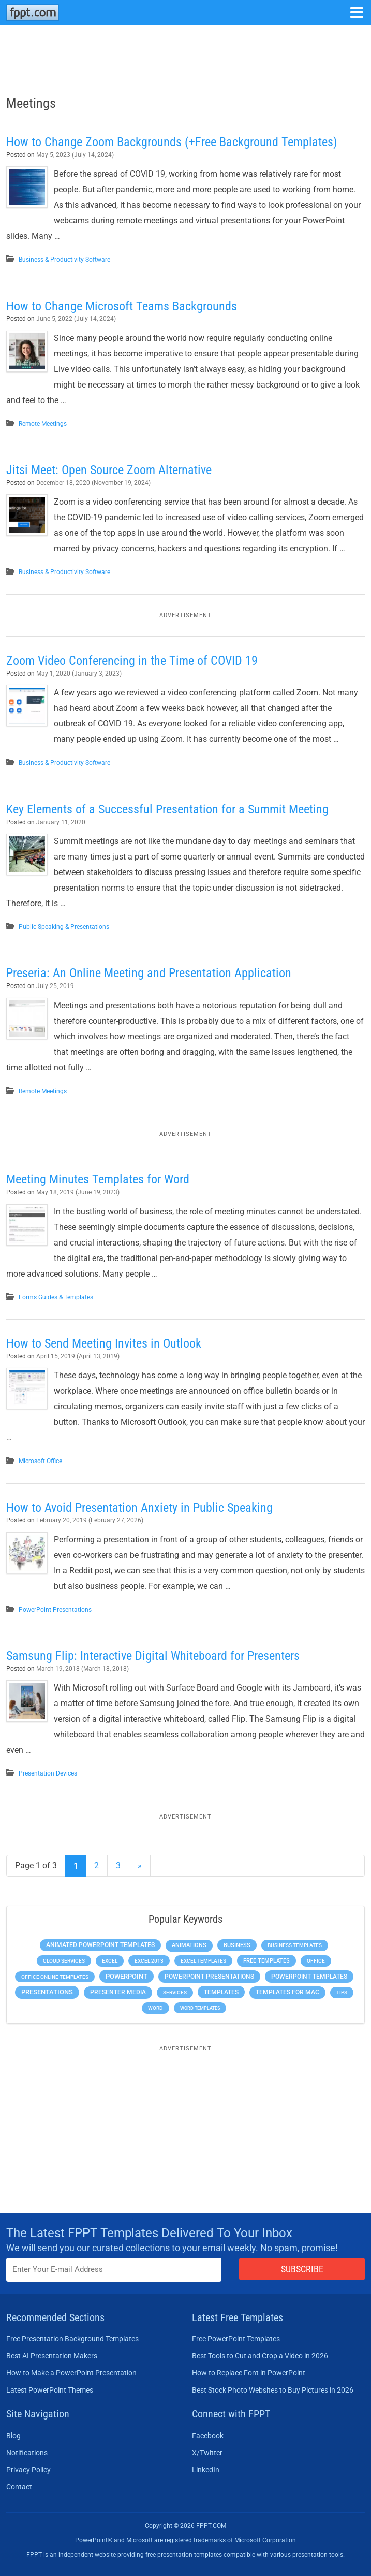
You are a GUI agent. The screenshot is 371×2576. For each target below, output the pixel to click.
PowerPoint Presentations (55, 1609)
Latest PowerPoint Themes (49, 2390)
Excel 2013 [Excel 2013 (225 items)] (149, 1961)
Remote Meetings (43, 423)
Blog (13, 2435)
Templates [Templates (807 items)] (221, 1992)
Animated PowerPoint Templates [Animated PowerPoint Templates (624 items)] (100, 1945)
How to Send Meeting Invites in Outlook (103, 1343)
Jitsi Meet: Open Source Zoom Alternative (109, 470)
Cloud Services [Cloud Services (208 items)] (64, 1961)
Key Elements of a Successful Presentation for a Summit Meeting (167, 809)
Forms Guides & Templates (56, 1297)
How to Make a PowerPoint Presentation (71, 2373)
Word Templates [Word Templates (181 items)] (200, 2008)
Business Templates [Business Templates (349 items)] (295, 1945)
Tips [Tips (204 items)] (341, 1992)
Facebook (208, 2435)
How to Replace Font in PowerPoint (248, 2373)
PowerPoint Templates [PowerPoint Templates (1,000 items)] (309, 1976)
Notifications (27, 2453)
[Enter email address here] (113, 2269)
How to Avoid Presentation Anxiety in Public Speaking (139, 1507)
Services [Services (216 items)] (175, 1992)
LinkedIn (205, 2470)
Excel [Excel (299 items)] (109, 1961)
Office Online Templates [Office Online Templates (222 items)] (54, 1977)
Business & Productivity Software (64, 259)
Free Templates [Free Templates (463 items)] (266, 1960)
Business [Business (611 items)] (237, 1945)
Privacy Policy (28, 2470)
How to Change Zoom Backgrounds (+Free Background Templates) (171, 142)
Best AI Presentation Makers (51, 2356)
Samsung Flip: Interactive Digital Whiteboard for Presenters (153, 1656)
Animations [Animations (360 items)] (189, 1945)
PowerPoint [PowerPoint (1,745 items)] (126, 1976)
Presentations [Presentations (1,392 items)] (47, 1992)
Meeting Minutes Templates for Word (97, 1179)
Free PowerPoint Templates (236, 2339)
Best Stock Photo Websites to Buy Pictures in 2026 (272, 2390)
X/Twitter (207, 2453)
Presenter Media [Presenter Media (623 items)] (118, 1992)
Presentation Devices (48, 1773)
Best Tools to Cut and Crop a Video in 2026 (260, 2356)
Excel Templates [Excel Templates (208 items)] (203, 1961)
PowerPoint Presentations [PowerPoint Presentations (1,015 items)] (209, 1976)
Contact (19, 2487)
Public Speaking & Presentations (64, 927)
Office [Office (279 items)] (316, 1961)
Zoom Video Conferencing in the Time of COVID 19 (132, 660)
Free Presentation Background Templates (72, 2339)
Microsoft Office (40, 1461)
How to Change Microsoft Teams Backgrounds (121, 306)
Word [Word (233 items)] (155, 2008)
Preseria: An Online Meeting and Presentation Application (148, 973)
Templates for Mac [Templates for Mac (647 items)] (287, 1992)
